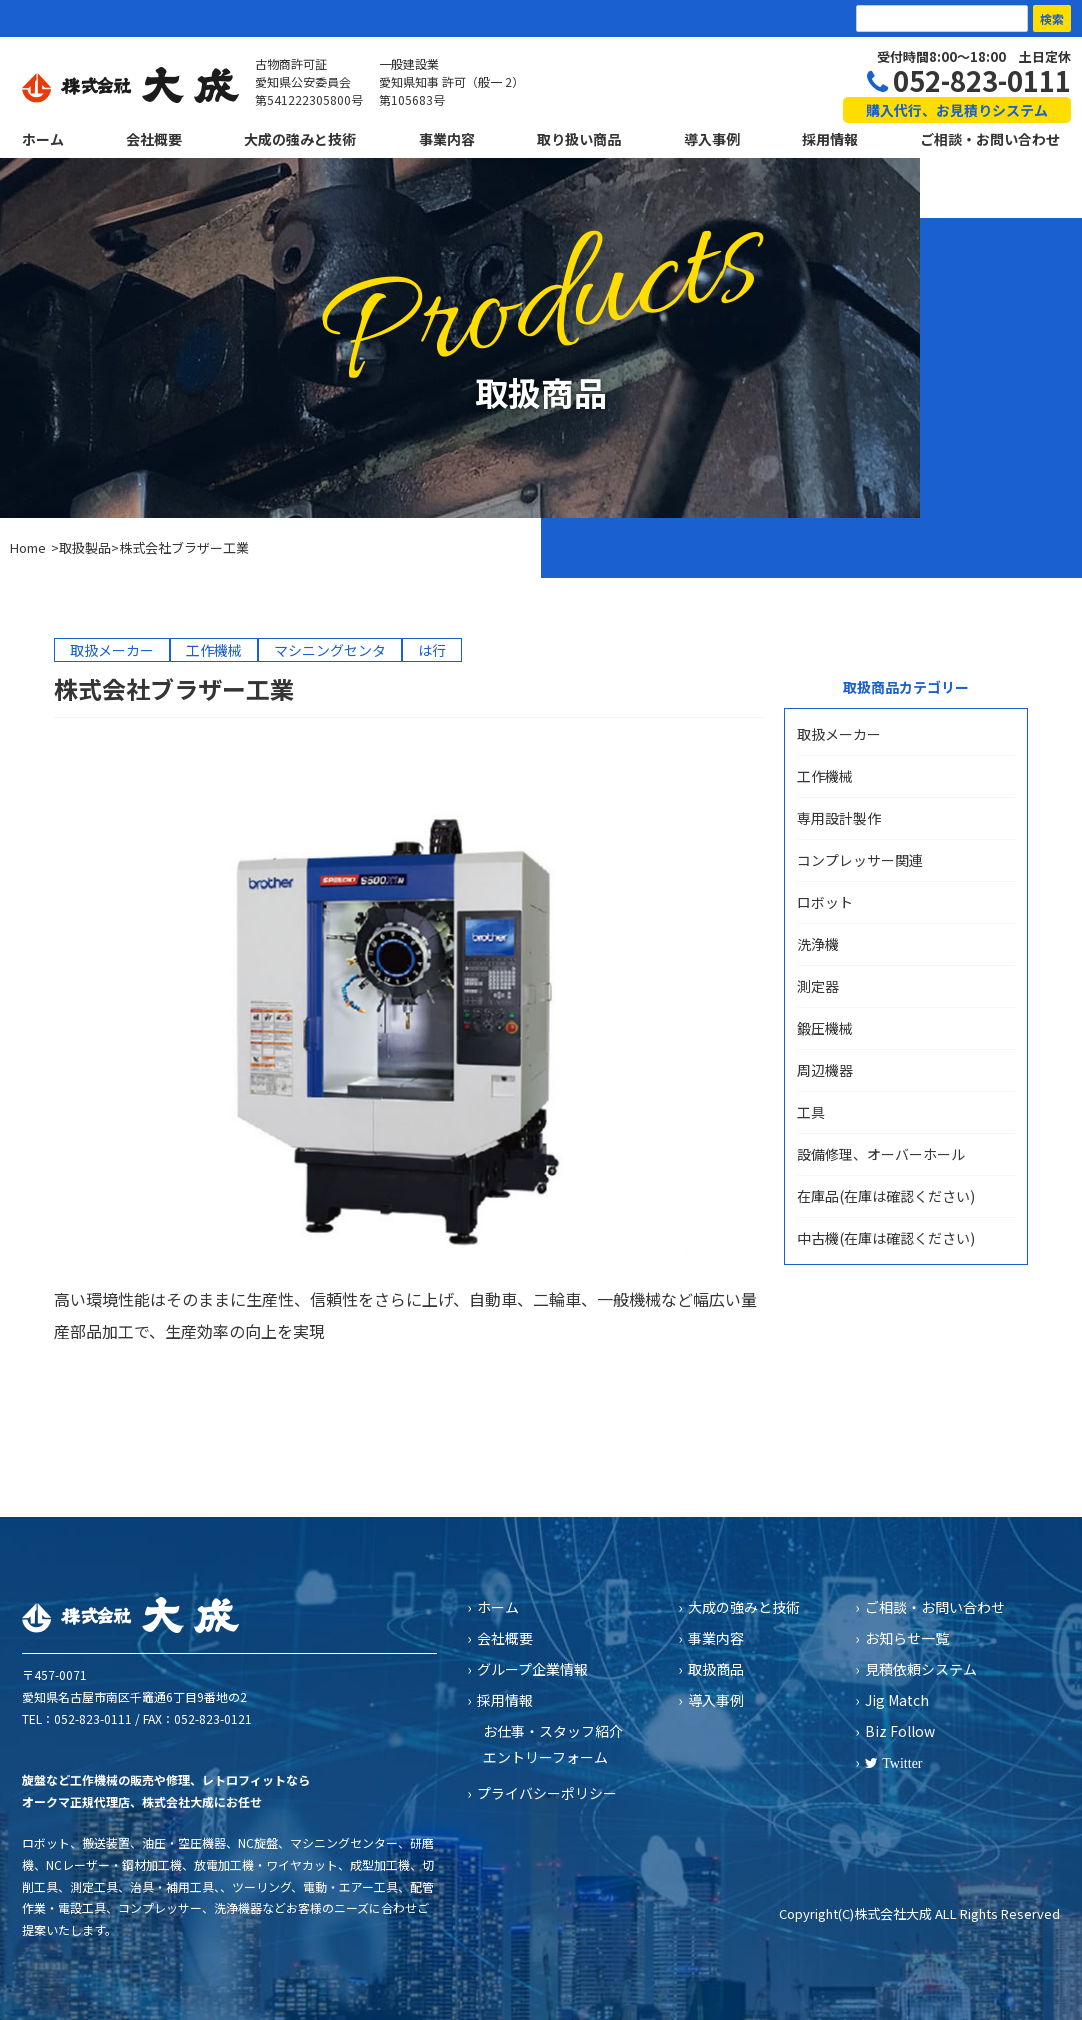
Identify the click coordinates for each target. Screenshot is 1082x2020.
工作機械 (825, 776)
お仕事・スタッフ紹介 (553, 1731)
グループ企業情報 (532, 1669)
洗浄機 (818, 944)
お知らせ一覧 (907, 1638)
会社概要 (154, 139)
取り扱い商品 (579, 139)
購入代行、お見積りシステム (957, 110)
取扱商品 (716, 1669)
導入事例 (712, 139)
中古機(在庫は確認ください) (886, 1238)
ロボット (825, 902)
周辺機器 (825, 1070)
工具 (811, 1112)
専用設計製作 (839, 818)
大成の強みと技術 (300, 139)
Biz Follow (900, 1731)
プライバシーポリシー (547, 1793)
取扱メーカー (839, 734)
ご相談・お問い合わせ (990, 139)
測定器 (818, 986)
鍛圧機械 (825, 1028)
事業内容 (447, 139)
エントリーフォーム (545, 1757)
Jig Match (897, 1700)
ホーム (43, 139)
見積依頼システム (921, 1669)
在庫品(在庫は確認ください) (886, 1196)
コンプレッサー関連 (860, 860)
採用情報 (830, 139)
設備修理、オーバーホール (881, 1154)
